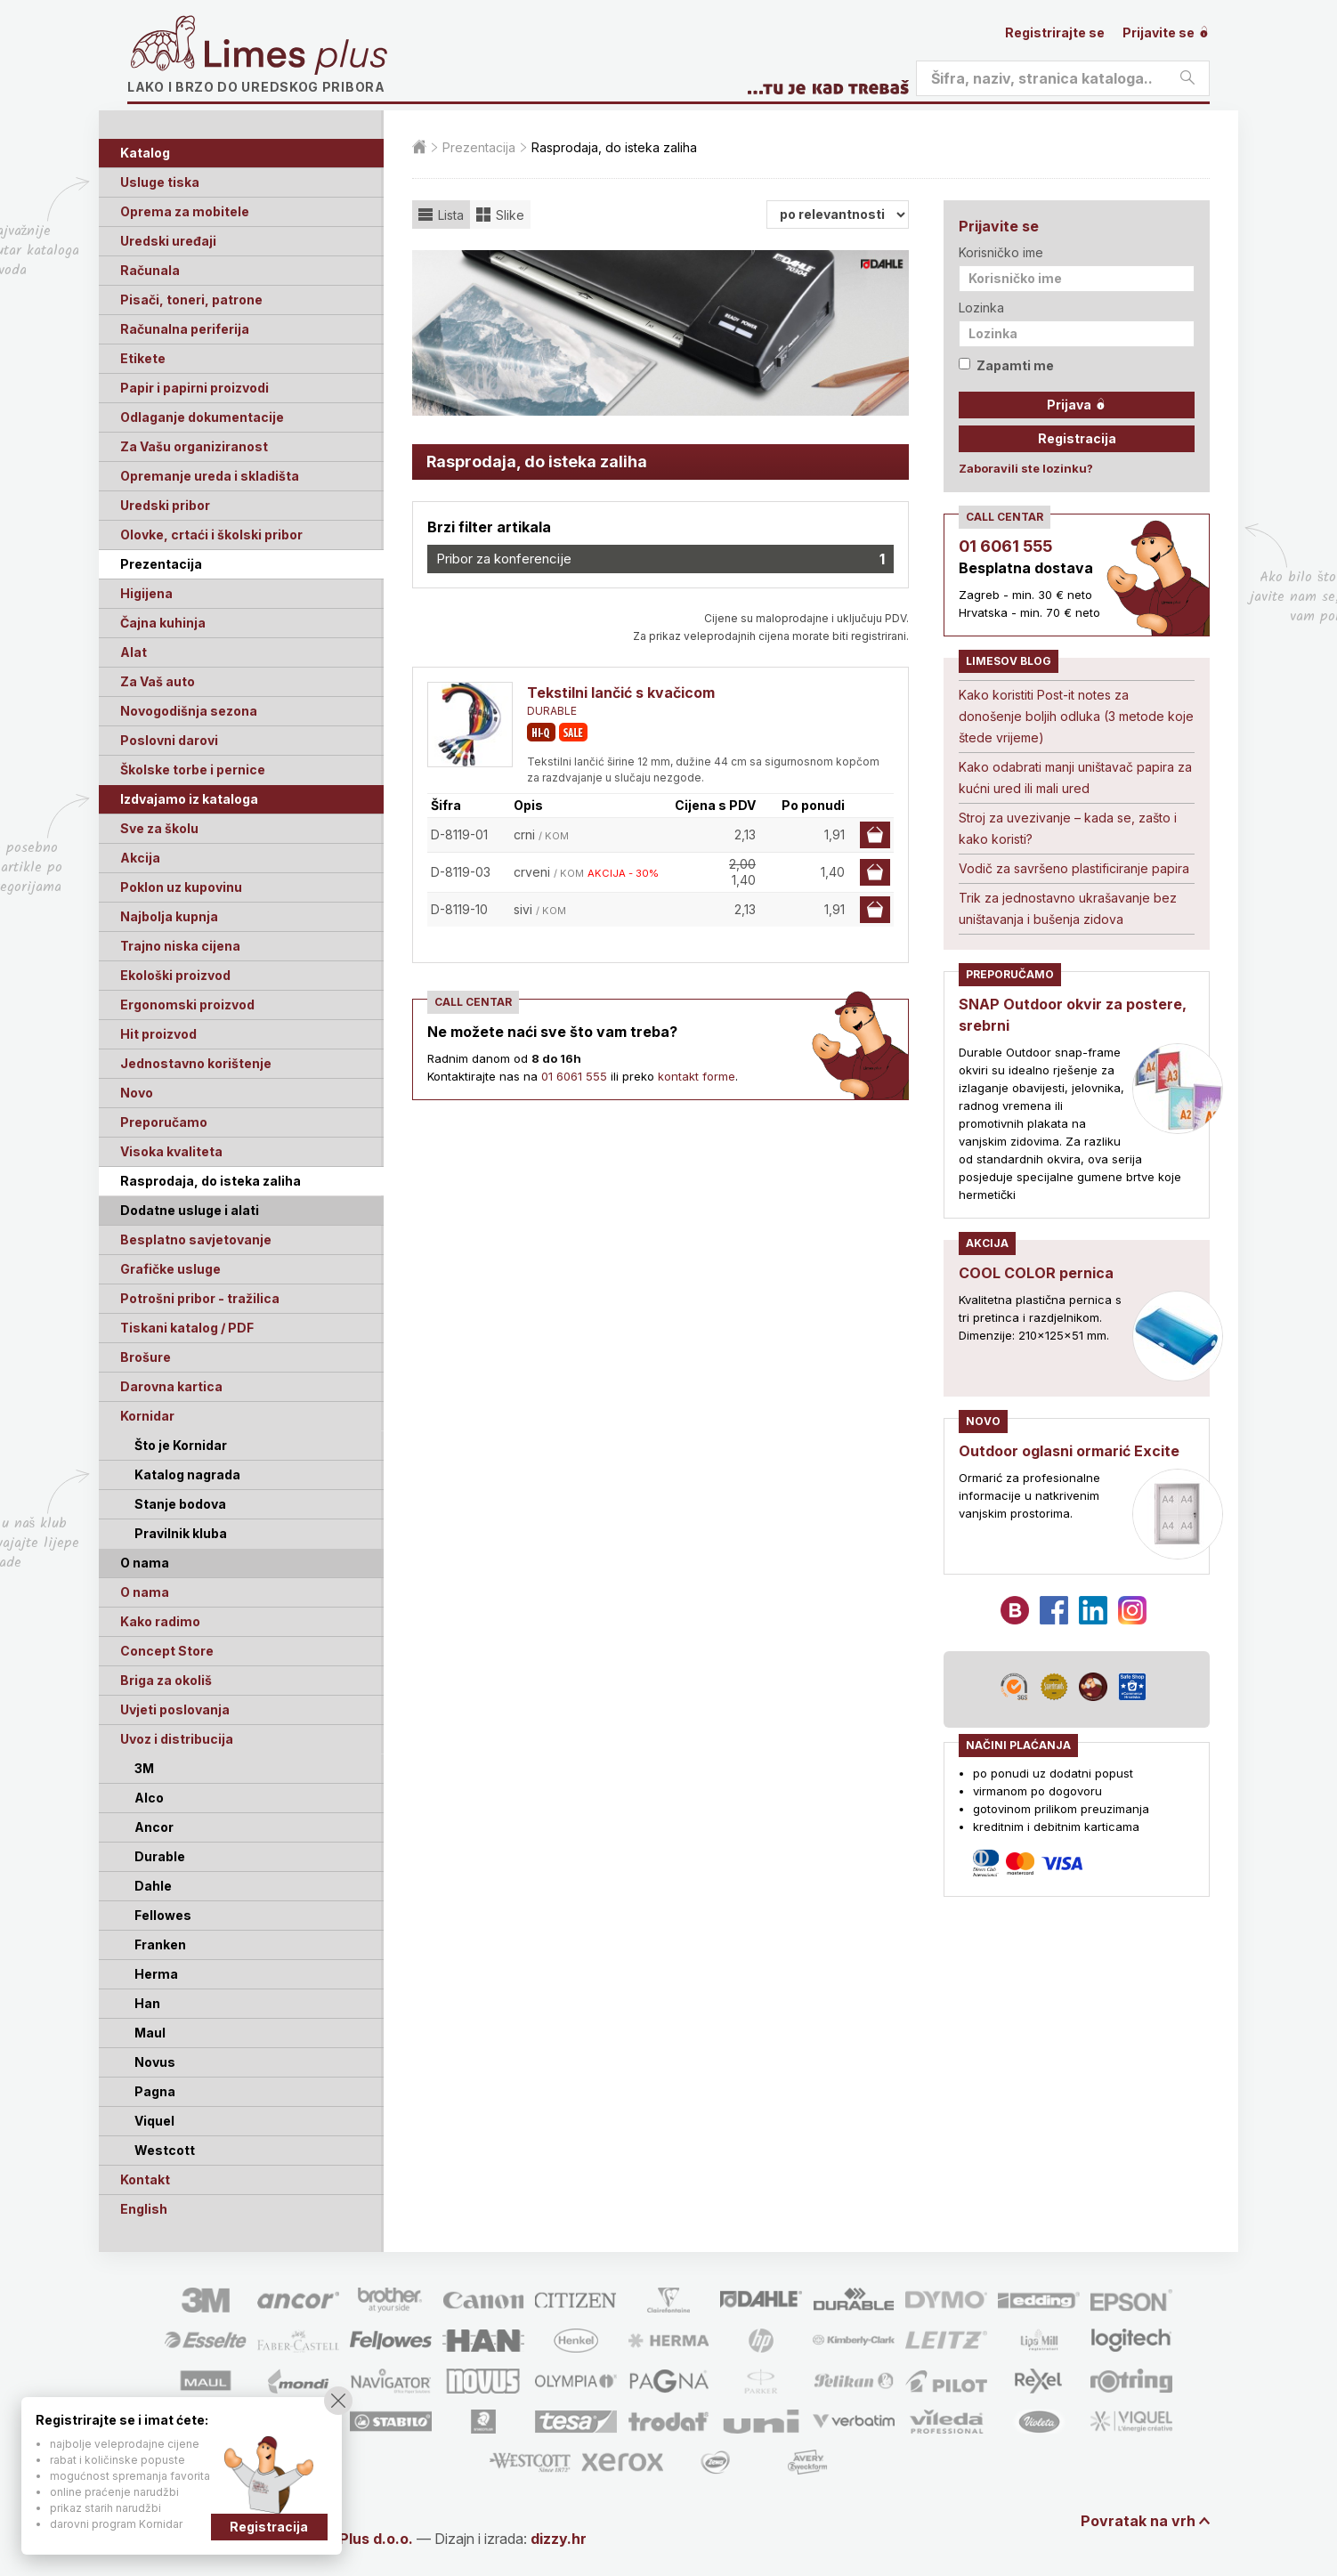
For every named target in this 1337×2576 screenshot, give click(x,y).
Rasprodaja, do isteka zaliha (210, 1180)
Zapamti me (1006, 365)
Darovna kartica (171, 1386)
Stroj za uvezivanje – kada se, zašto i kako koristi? (1068, 828)
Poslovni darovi (169, 740)
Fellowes (162, 1915)
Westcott (164, 2150)
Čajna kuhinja (163, 622)
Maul (150, 2032)
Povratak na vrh (1138, 2521)
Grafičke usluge (170, 1268)
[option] (660, 333)
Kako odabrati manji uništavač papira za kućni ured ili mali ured (1075, 777)
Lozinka (981, 307)
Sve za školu (159, 828)
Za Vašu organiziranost (194, 446)
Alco (149, 1797)
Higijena (146, 593)
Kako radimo (160, 1621)
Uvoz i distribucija (176, 1738)
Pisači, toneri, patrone (191, 299)
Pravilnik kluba (180, 1533)
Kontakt (145, 2179)
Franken (160, 1944)
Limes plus (295, 57)
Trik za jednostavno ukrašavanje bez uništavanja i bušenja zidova (1068, 908)
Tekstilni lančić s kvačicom (621, 692)
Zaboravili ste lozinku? (1026, 468)
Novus (154, 2062)
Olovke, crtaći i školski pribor (211, 534)
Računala (150, 270)
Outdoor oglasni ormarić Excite (1069, 1451)
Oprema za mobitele (184, 211)
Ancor (154, 1827)
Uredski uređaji (168, 240)
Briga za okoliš (166, 1680)
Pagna (154, 2091)
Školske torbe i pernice (192, 769)
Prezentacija (161, 563)
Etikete (143, 358)
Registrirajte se (1055, 32)
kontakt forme (696, 1076)
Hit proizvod (158, 1033)
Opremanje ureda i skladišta (209, 475)
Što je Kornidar (180, 1445)
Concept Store (167, 1650)
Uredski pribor (165, 505)
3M (144, 1768)
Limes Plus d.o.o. (354, 2539)
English (143, 2208)
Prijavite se (1166, 32)
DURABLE (552, 710)
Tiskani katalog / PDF (187, 1327)
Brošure (145, 1357)
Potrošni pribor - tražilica (200, 1298)
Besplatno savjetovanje (195, 1239)
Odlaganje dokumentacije (202, 417)
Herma (156, 1973)
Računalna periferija (184, 328)
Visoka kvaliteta (171, 1151)
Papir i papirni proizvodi (194, 387)
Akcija (140, 857)
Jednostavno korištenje (195, 1063)
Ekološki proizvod (175, 975)
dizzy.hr (559, 2539)
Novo (136, 1092)
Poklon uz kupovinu (181, 887)
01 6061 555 (574, 1076)
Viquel (154, 2120)
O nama (144, 1592)
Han (147, 2003)
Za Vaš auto (157, 681)
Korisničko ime (1001, 252)
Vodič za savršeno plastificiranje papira (1074, 868)
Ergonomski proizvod (187, 1004)
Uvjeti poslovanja (175, 1709)
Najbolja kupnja (169, 916)
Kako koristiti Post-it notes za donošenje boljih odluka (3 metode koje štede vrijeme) (1076, 716)
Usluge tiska (159, 182)
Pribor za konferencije (660, 559)
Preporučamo (163, 1122)
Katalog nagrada (187, 1474)
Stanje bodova (180, 1503)
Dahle (153, 1885)
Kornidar (147, 1415)
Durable (159, 1856)
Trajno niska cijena (180, 945)
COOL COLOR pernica (1036, 1273)
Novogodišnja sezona (188, 710)
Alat (133, 652)
